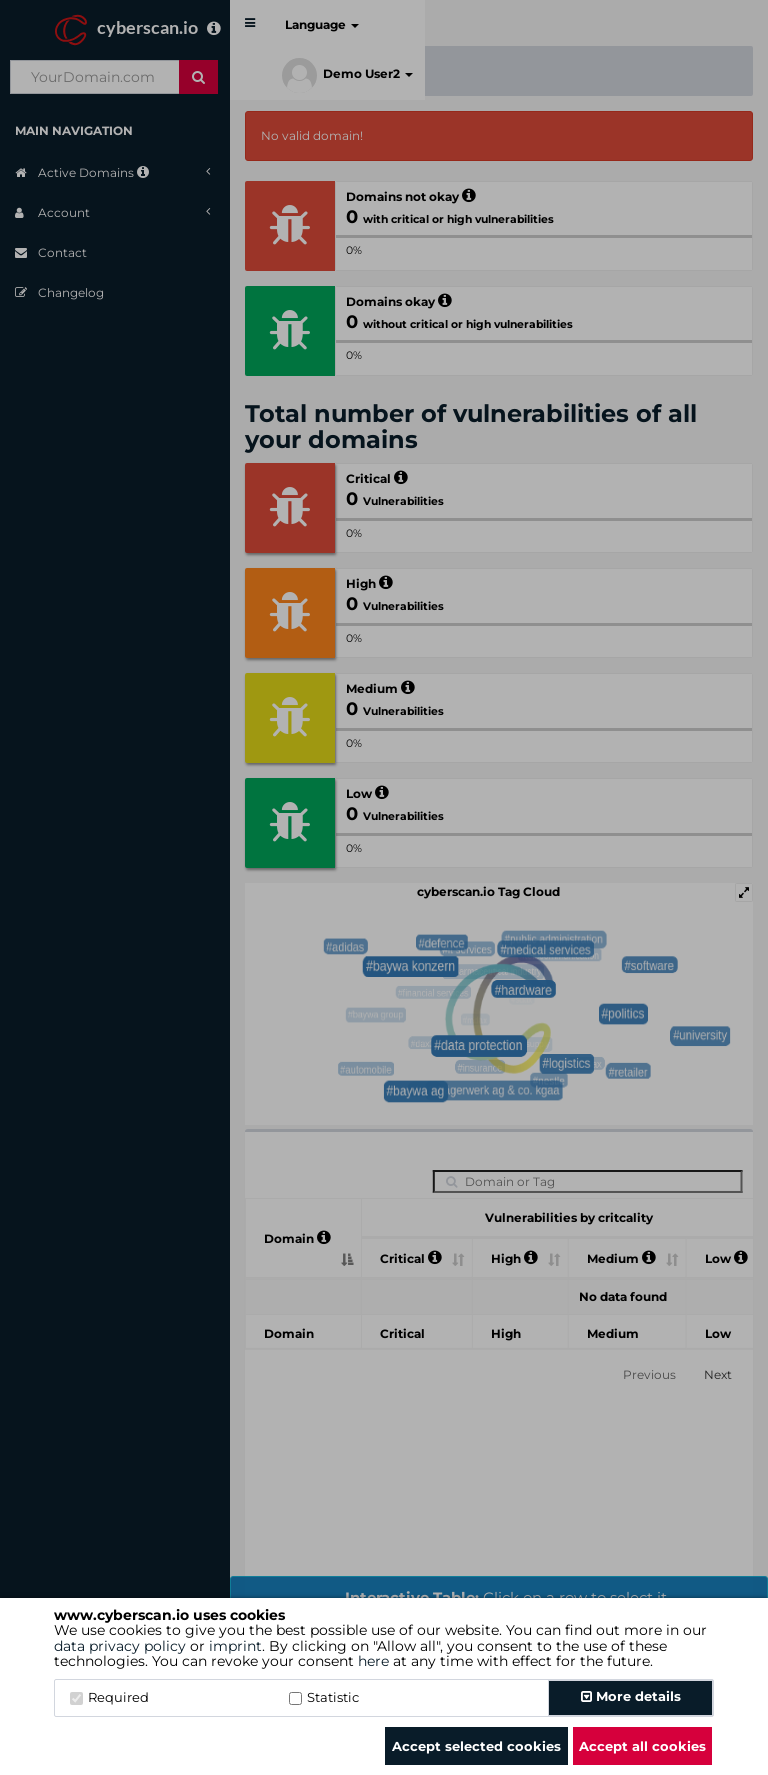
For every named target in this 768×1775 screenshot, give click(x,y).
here (373, 1661)
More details (631, 1696)
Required (109, 1697)
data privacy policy (120, 1646)
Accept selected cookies (476, 1746)
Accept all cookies (642, 1746)
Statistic (324, 1697)
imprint (235, 1646)
